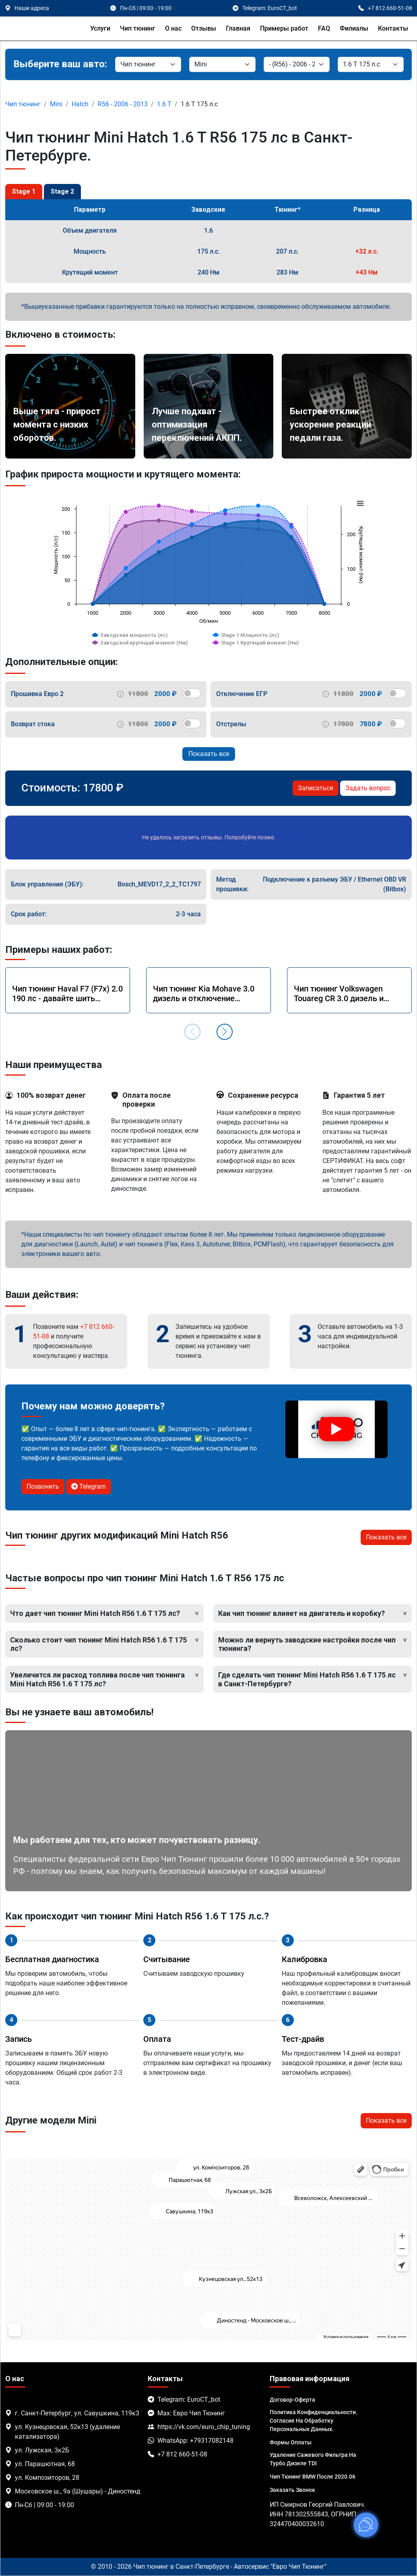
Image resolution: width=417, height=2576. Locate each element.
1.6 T (164, 104)
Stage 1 (23, 191)
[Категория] (148, 64)
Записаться (315, 788)
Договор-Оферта (292, 2399)
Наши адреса (31, 8)
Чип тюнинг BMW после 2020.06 (312, 2476)
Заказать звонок (292, 2490)
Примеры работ (284, 28)
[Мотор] (371, 64)
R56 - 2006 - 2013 (123, 104)
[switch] (192, 693)
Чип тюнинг (137, 28)
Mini (56, 104)
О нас (173, 28)
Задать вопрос (367, 788)
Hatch (80, 104)
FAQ (324, 28)
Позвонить (43, 1486)
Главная (238, 28)
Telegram (88, 1486)
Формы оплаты (291, 2442)
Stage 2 (62, 191)
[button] (225, 1032)
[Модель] (297, 64)
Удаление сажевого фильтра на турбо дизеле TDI (313, 2459)
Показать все (208, 754)
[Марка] (222, 64)
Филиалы (354, 28)
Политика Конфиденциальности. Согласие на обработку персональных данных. (313, 2420)
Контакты (393, 28)
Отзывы (203, 28)
